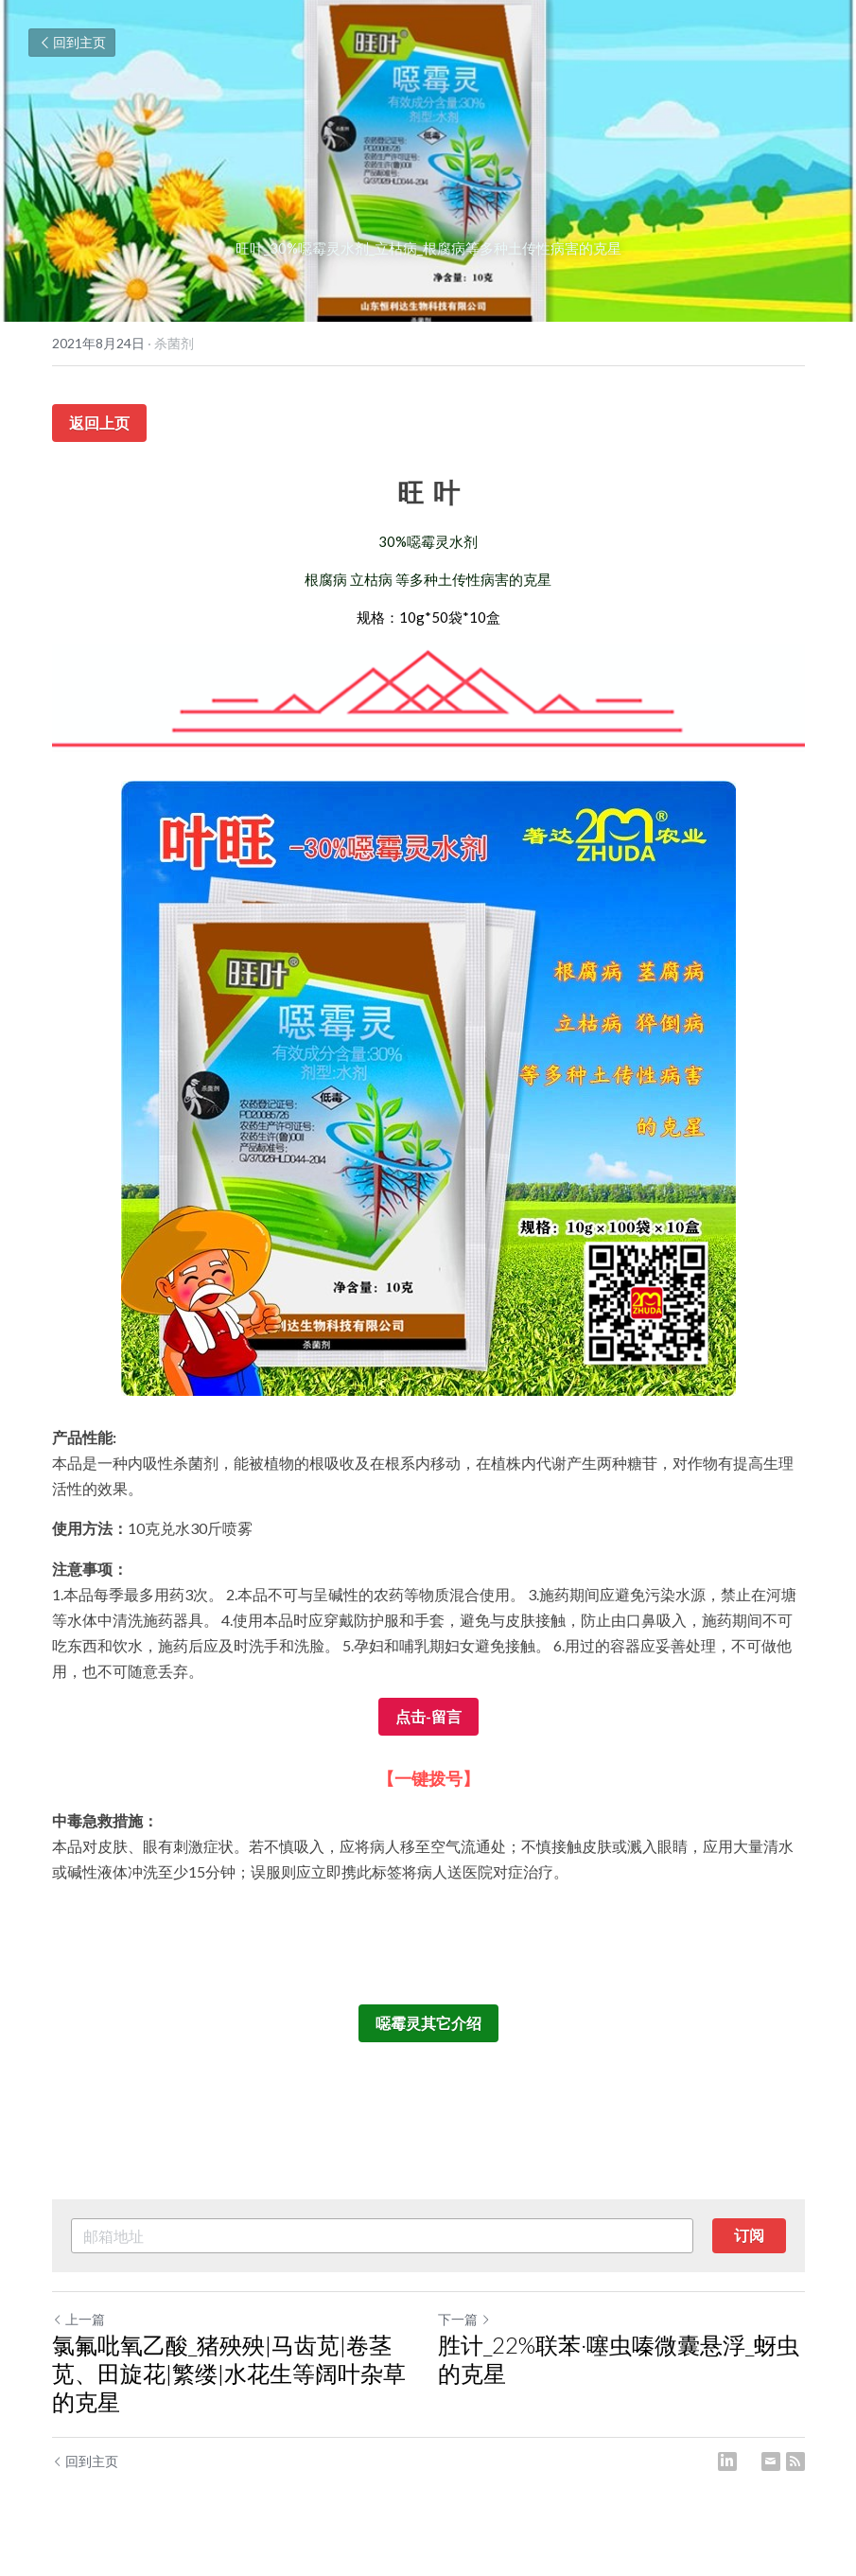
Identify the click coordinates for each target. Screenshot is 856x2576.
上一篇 (78, 2319)
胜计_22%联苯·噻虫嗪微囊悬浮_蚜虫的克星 (618, 2359)
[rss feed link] (795, 2461)
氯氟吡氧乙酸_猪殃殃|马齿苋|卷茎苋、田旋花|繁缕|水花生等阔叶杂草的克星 (229, 2373)
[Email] (770, 2461)
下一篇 (464, 2319)
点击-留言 (428, 1716)
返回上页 (99, 423)
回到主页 (72, 42)
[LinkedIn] (727, 2461)
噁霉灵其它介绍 (428, 2023)
